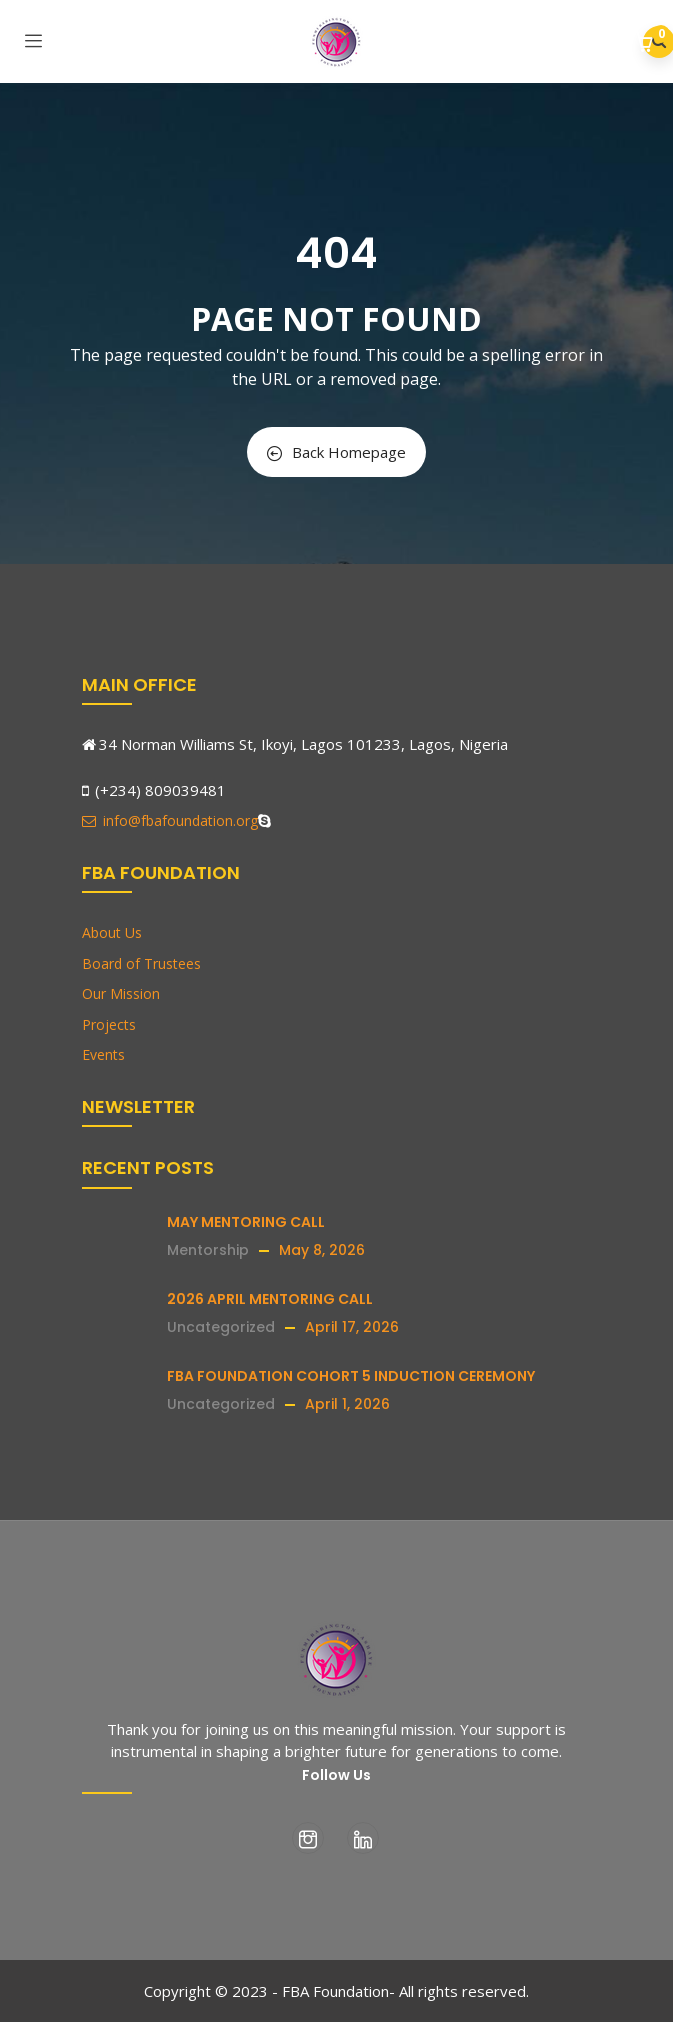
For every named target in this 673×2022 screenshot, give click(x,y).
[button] (645, 43)
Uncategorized (221, 1327)
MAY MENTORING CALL (246, 1222)
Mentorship (208, 1250)
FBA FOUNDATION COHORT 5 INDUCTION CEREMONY (351, 1376)
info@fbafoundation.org (170, 820)
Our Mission (121, 993)
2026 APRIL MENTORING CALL (270, 1299)
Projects (109, 1024)
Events (103, 1054)
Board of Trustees (141, 963)
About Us (112, 932)
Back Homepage (336, 452)
